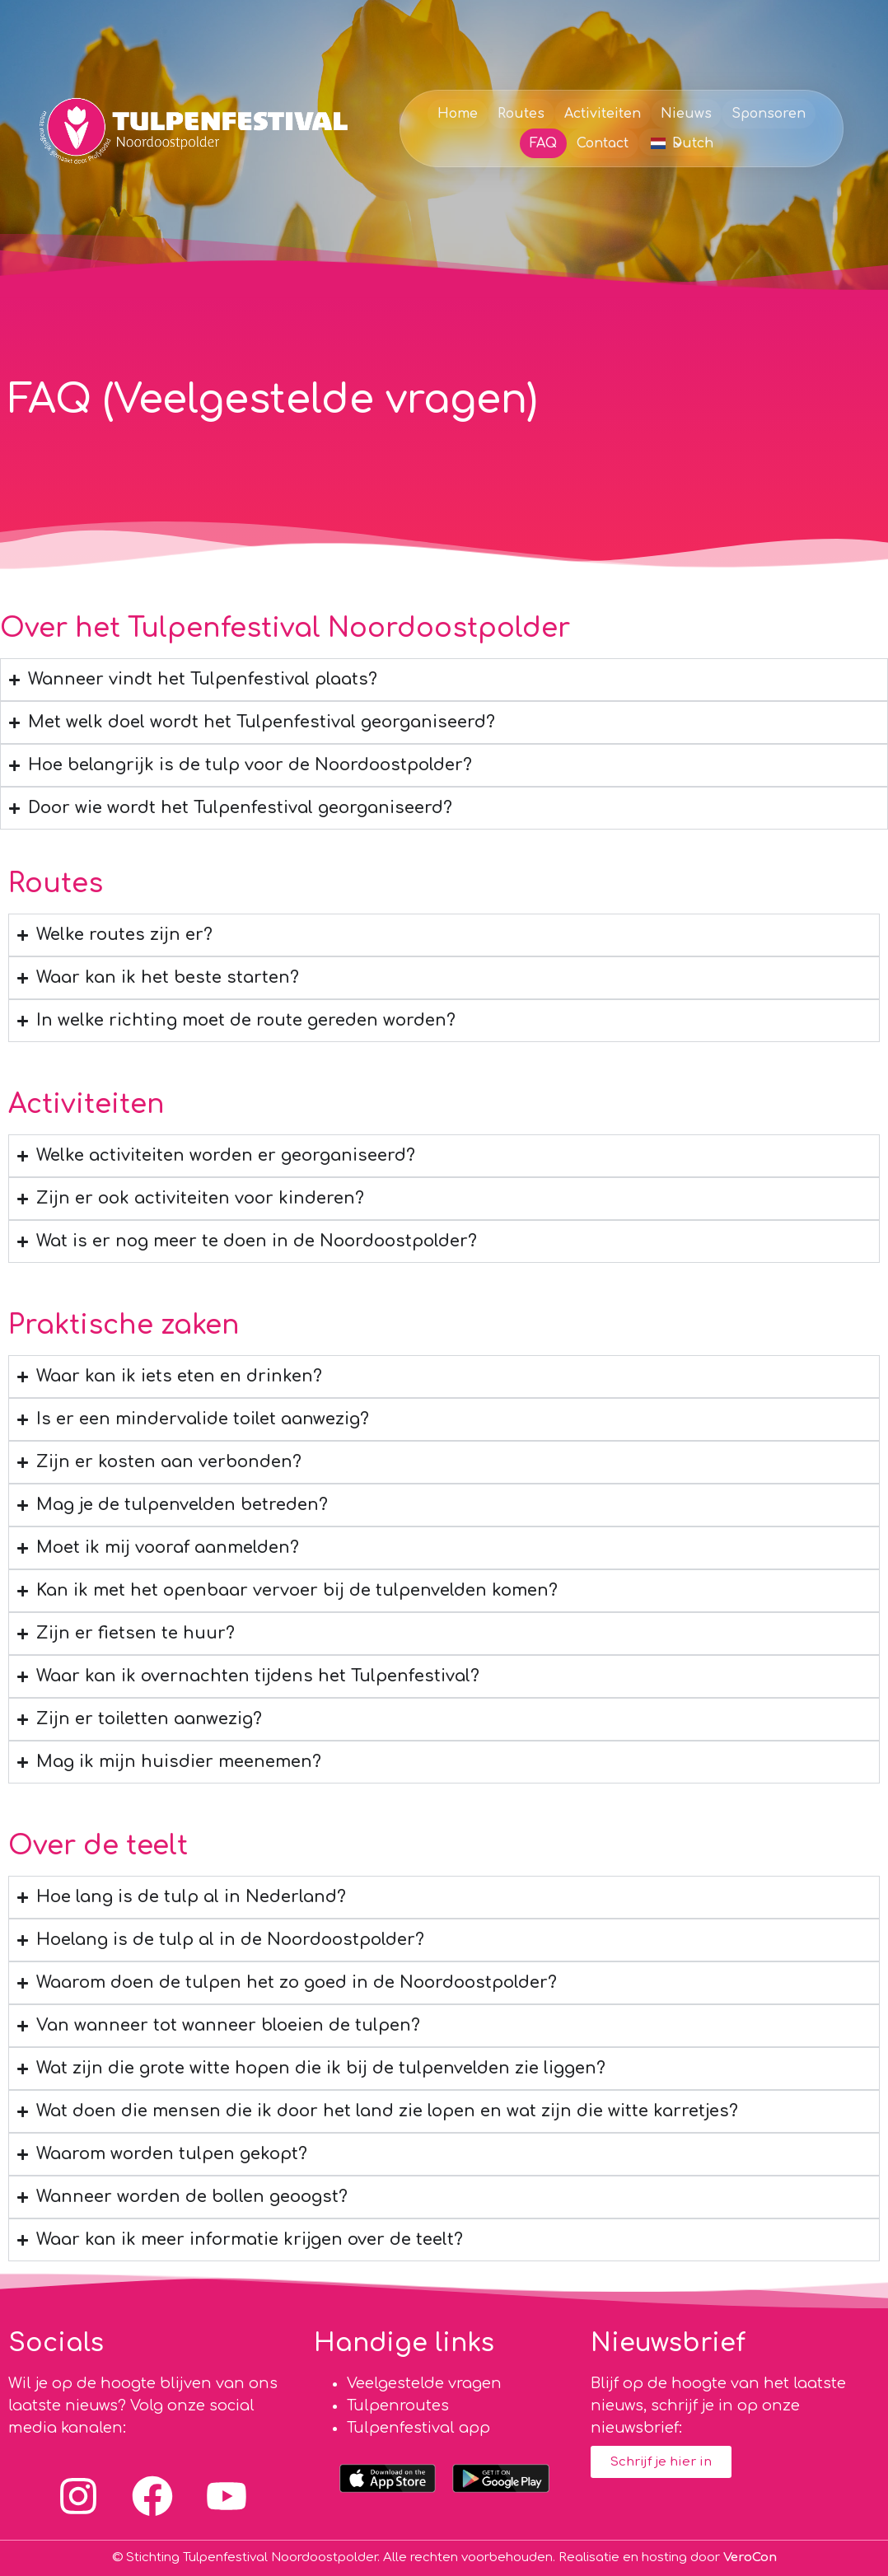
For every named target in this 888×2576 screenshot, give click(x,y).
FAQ (543, 143)
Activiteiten (602, 113)
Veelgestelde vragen (424, 2383)
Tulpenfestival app (418, 2427)
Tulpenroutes (398, 2405)
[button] (680, 142)
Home (457, 113)
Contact (603, 143)
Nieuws (686, 113)
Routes (521, 113)
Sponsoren (768, 113)
